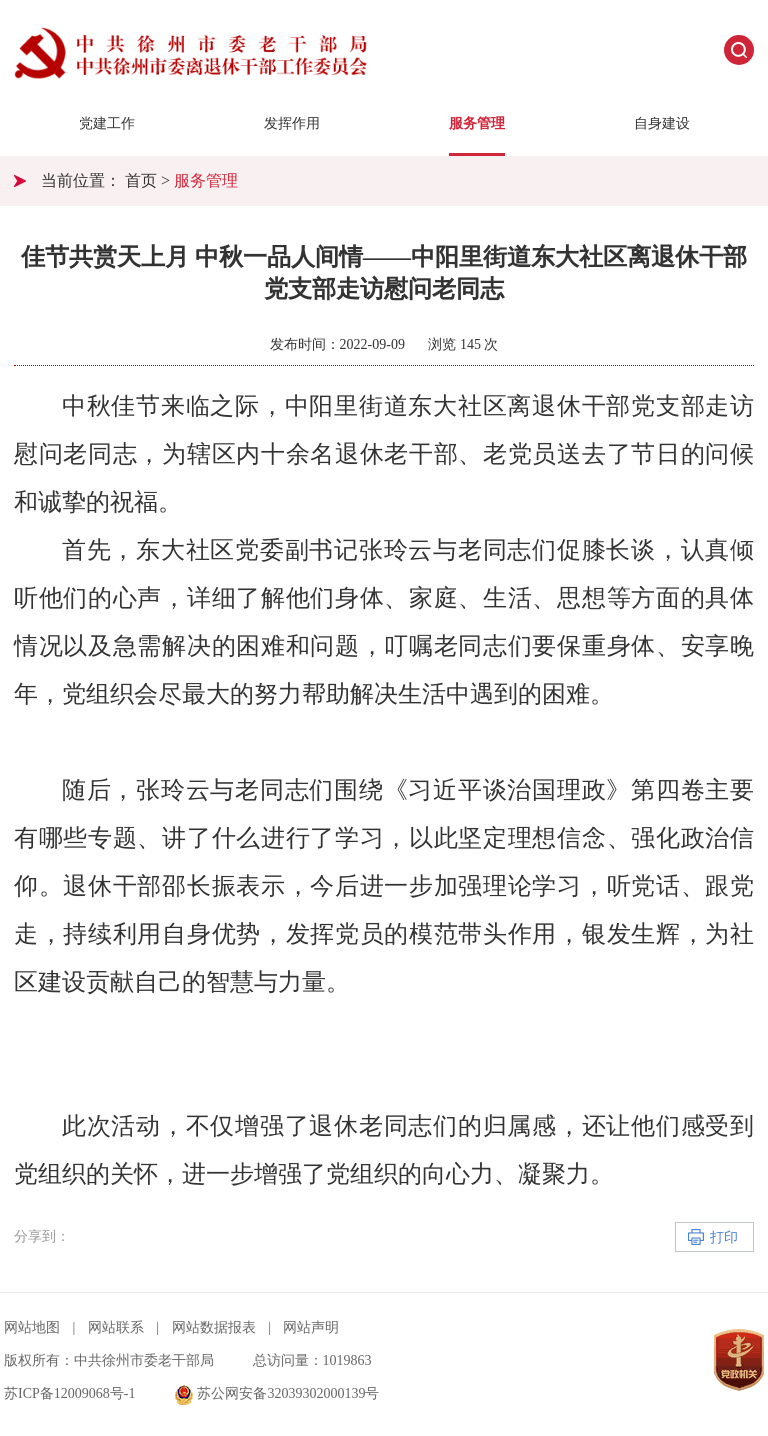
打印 (724, 1237)
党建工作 (107, 123)
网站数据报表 (214, 1327)
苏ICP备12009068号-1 (69, 1393)
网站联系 (116, 1327)
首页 (141, 180)
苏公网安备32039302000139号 (277, 1393)
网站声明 (311, 1327)
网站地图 (32, 1327)
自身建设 (662, 123)
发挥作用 (292, 123)
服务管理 (477, 123)
